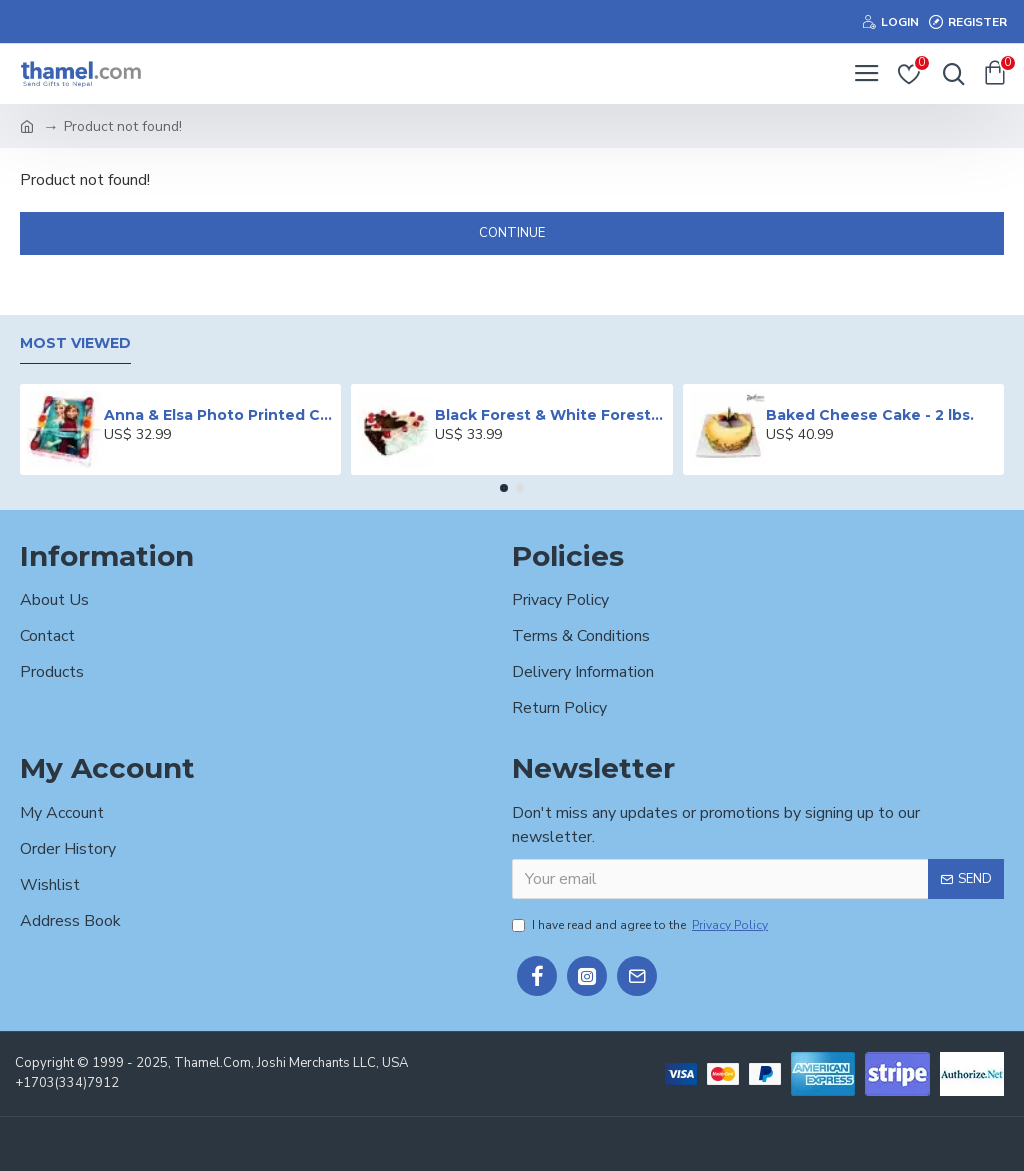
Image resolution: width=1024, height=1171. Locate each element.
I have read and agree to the (641, 925)
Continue (512, 233)
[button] (504, 488)
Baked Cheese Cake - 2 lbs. (870, 415)
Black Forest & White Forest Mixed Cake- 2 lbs (550, 415)
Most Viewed (75, 343)
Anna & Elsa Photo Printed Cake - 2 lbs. (219, 415)
